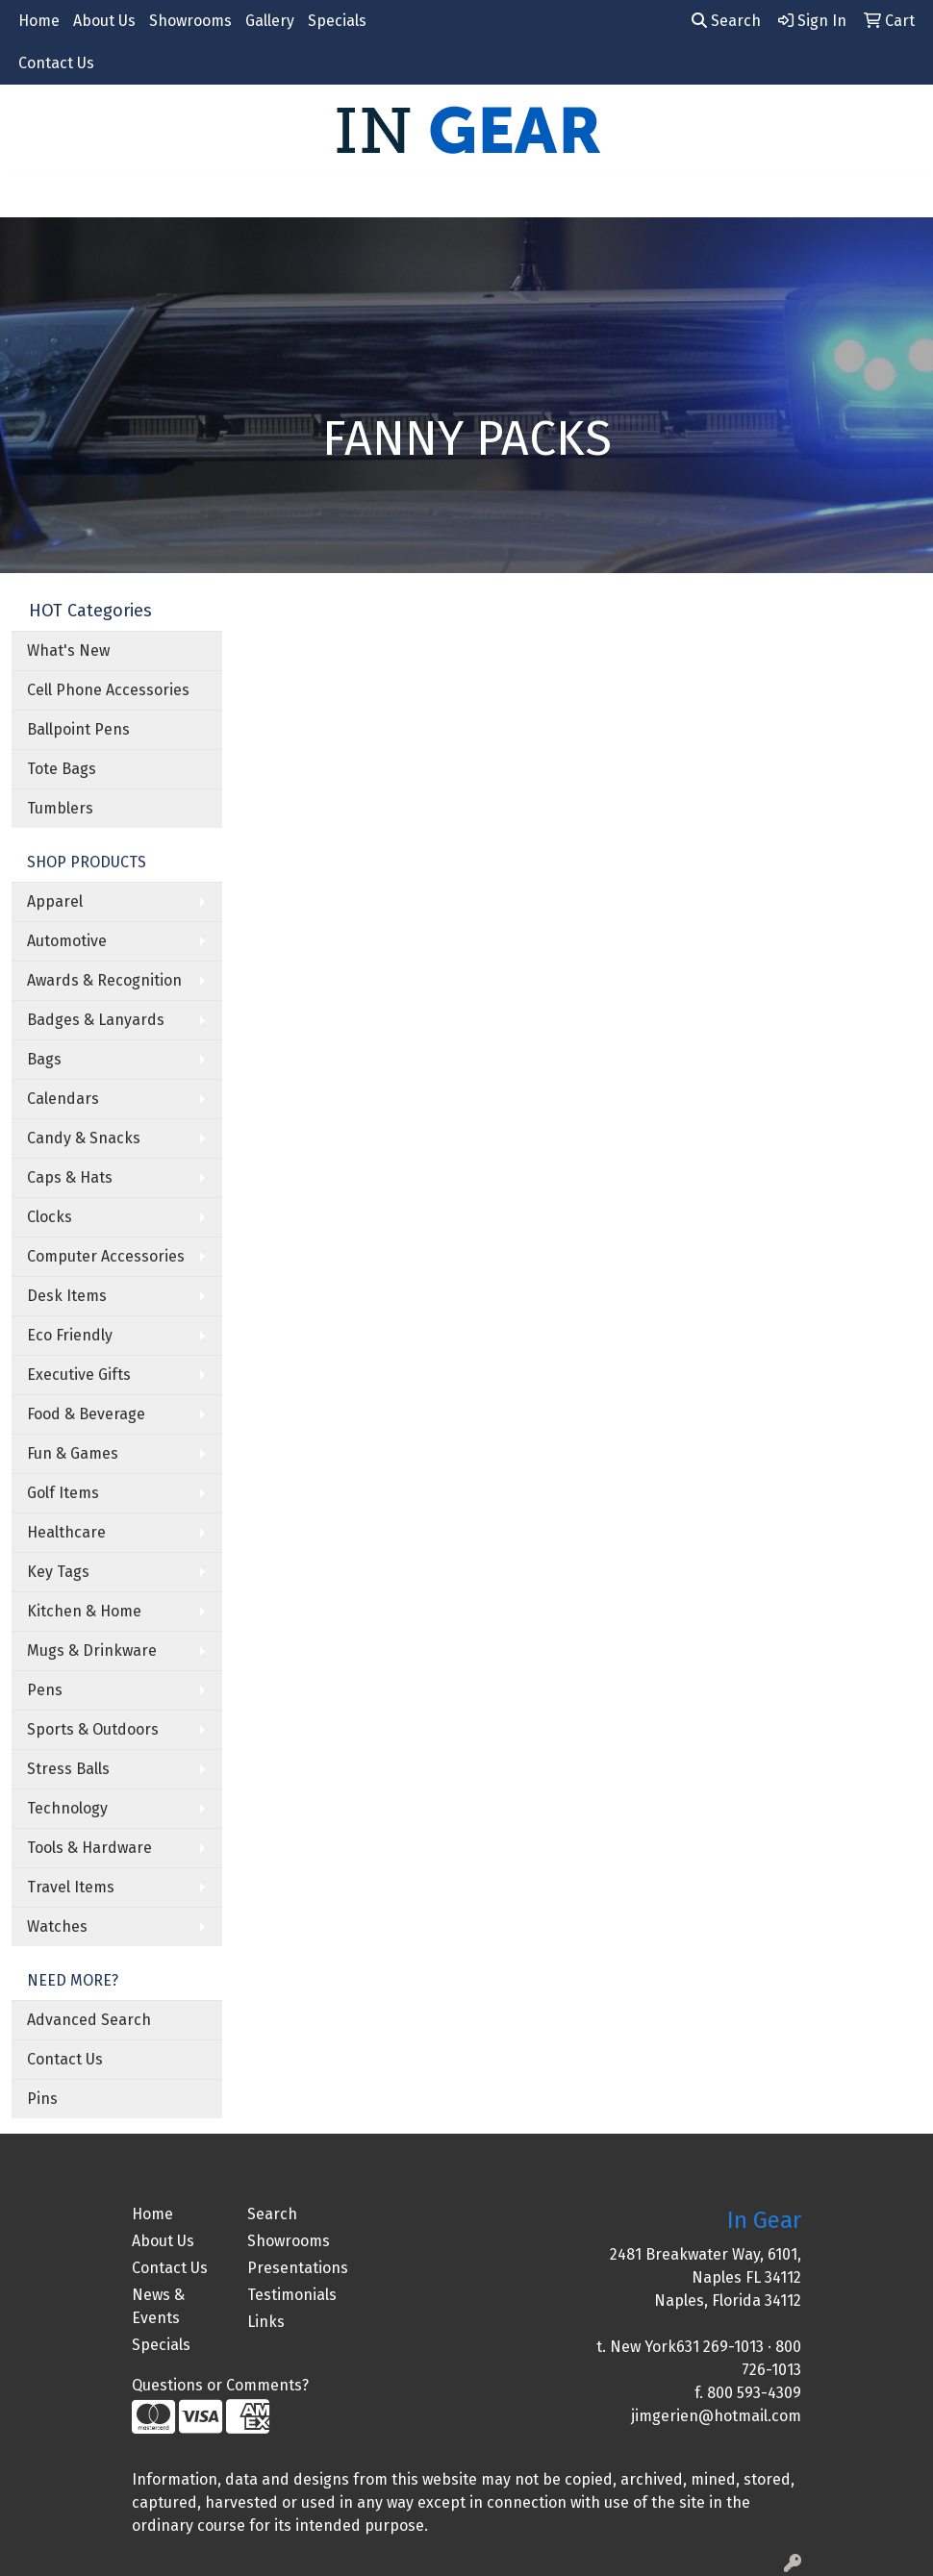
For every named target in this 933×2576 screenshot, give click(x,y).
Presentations (293, 2268)
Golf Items (63, 1493)
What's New (68, 650)
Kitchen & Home (84, 1611)
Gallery (269, 21)
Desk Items (67, 1296)
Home (39, 21)
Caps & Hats (70, 1177)
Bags (44, 1059)
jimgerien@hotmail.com (716, 2416)
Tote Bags (61, 769)
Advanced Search (89, 2020)
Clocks (49, 1217)
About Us (104, 21)
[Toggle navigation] (30, 196)
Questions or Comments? (220, 2385)
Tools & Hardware (89, 1847)
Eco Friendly (70, 1335)
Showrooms (190, 21)
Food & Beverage (86, 1414)
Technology (67, 1808)
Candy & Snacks (83, 1138)
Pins (42, 2098)
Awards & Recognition (104, 980)
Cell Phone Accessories (108, 690)
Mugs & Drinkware (92, 1650)
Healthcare (66, 1532)
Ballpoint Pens (78, 729)
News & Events (158, 2306)
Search (726, 21)
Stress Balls (68, 1769)
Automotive (67, 941)
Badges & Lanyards (95, 1020)
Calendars (63, 1098)
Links (266, 2322)
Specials (337, 21)
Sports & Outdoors (93, 1729)
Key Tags (58, 1572)
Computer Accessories (106, 1256)
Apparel (55, 901)
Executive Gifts (79, 1374)
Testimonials (292, 2295)
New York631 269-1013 (687, 2347)
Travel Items (70, 1887)
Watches (57, 1926)
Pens (45, 1690)
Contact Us (56, 63)
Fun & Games (72, 1453)
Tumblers (60, 808)
